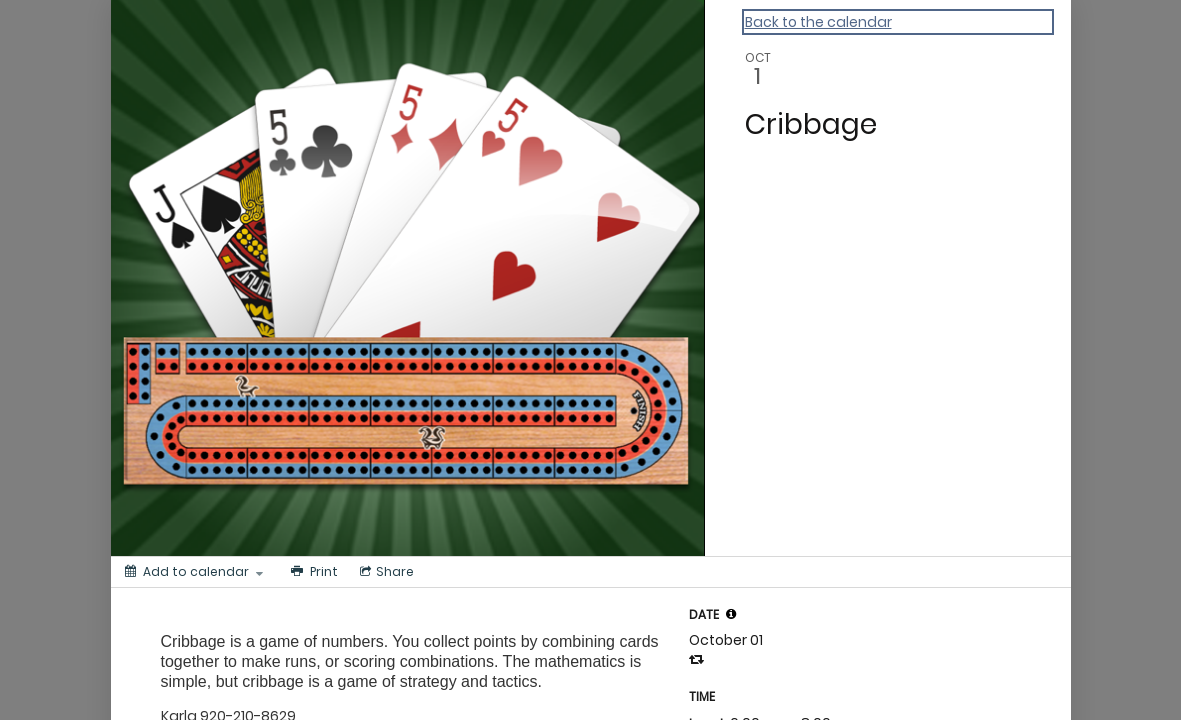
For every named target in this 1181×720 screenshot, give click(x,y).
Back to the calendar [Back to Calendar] (818, 22)
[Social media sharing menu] (385, 572)
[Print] (312, 572)
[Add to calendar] (194, 572)
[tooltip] (731, 614)
